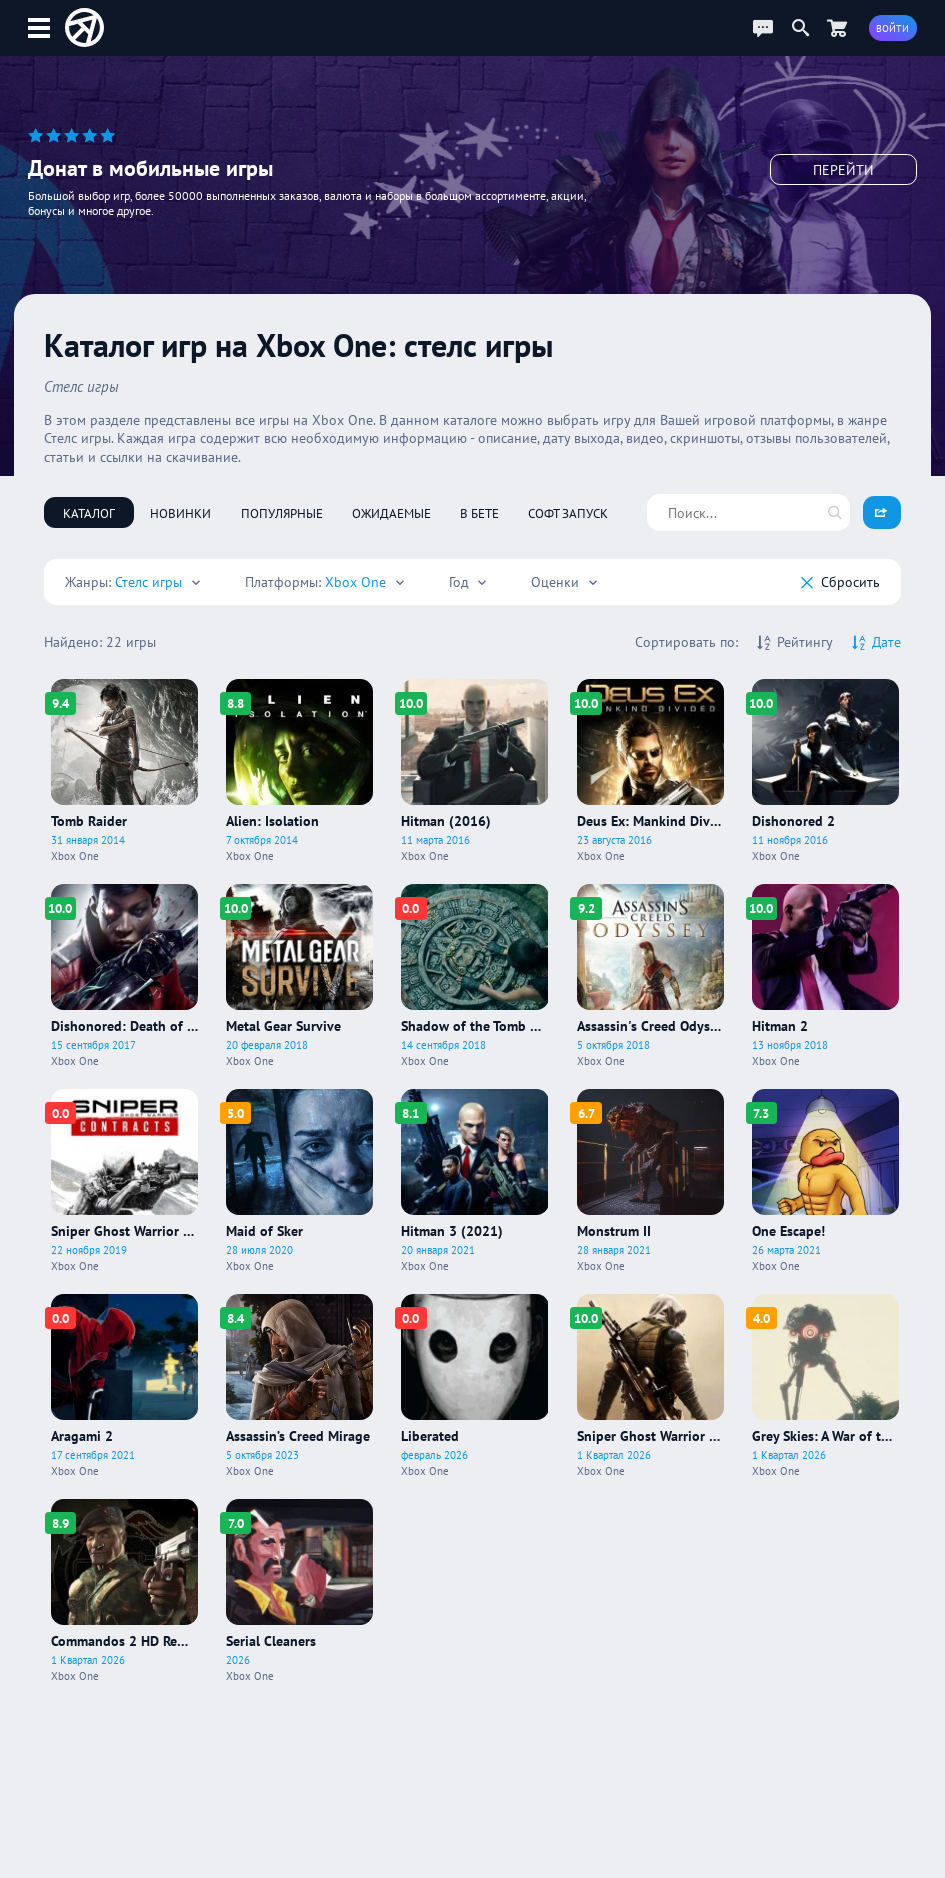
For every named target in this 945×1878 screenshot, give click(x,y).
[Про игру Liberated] (474, 1386)
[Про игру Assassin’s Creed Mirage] (299, 1386)
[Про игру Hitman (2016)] (474, 771)
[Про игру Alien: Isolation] (299, 771)
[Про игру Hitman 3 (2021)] (474, 1181)
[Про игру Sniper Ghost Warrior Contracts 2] (650, 1386)
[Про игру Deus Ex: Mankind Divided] (650, 771)
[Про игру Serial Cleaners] (299, 1591)
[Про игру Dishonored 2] (825, 771)
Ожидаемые (391, 513)
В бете (479, 513)
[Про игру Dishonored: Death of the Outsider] (124, 976)
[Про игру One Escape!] (825, 1181)
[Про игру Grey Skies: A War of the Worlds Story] (825, 1386)
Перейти (843, 170)
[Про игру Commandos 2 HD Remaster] (124, 1591)
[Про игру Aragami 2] (124, 1386)
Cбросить (840, 582)
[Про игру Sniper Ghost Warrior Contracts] (124, 1181)
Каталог (89, 513)
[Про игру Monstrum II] (650, 1181)
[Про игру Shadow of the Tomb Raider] (474, 976)
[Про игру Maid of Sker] (299, 1181)
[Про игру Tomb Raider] (124, 771)
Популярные (282, 513)
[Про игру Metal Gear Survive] (299, 976)
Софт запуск (568, 513)
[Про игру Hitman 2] (825, 976)
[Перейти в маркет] (837, 27)
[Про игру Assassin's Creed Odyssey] (650, 976)
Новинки (180, 513)
